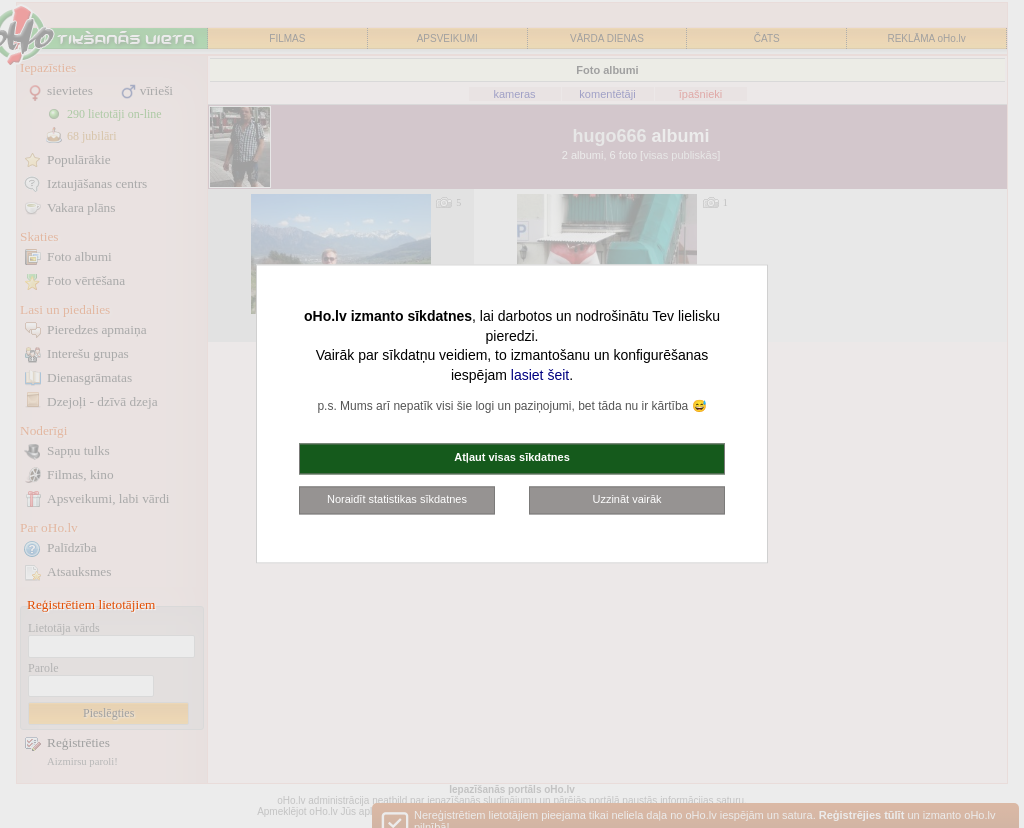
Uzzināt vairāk (626, 499)
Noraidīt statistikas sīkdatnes (397, 499)
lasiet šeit (540, 375)
